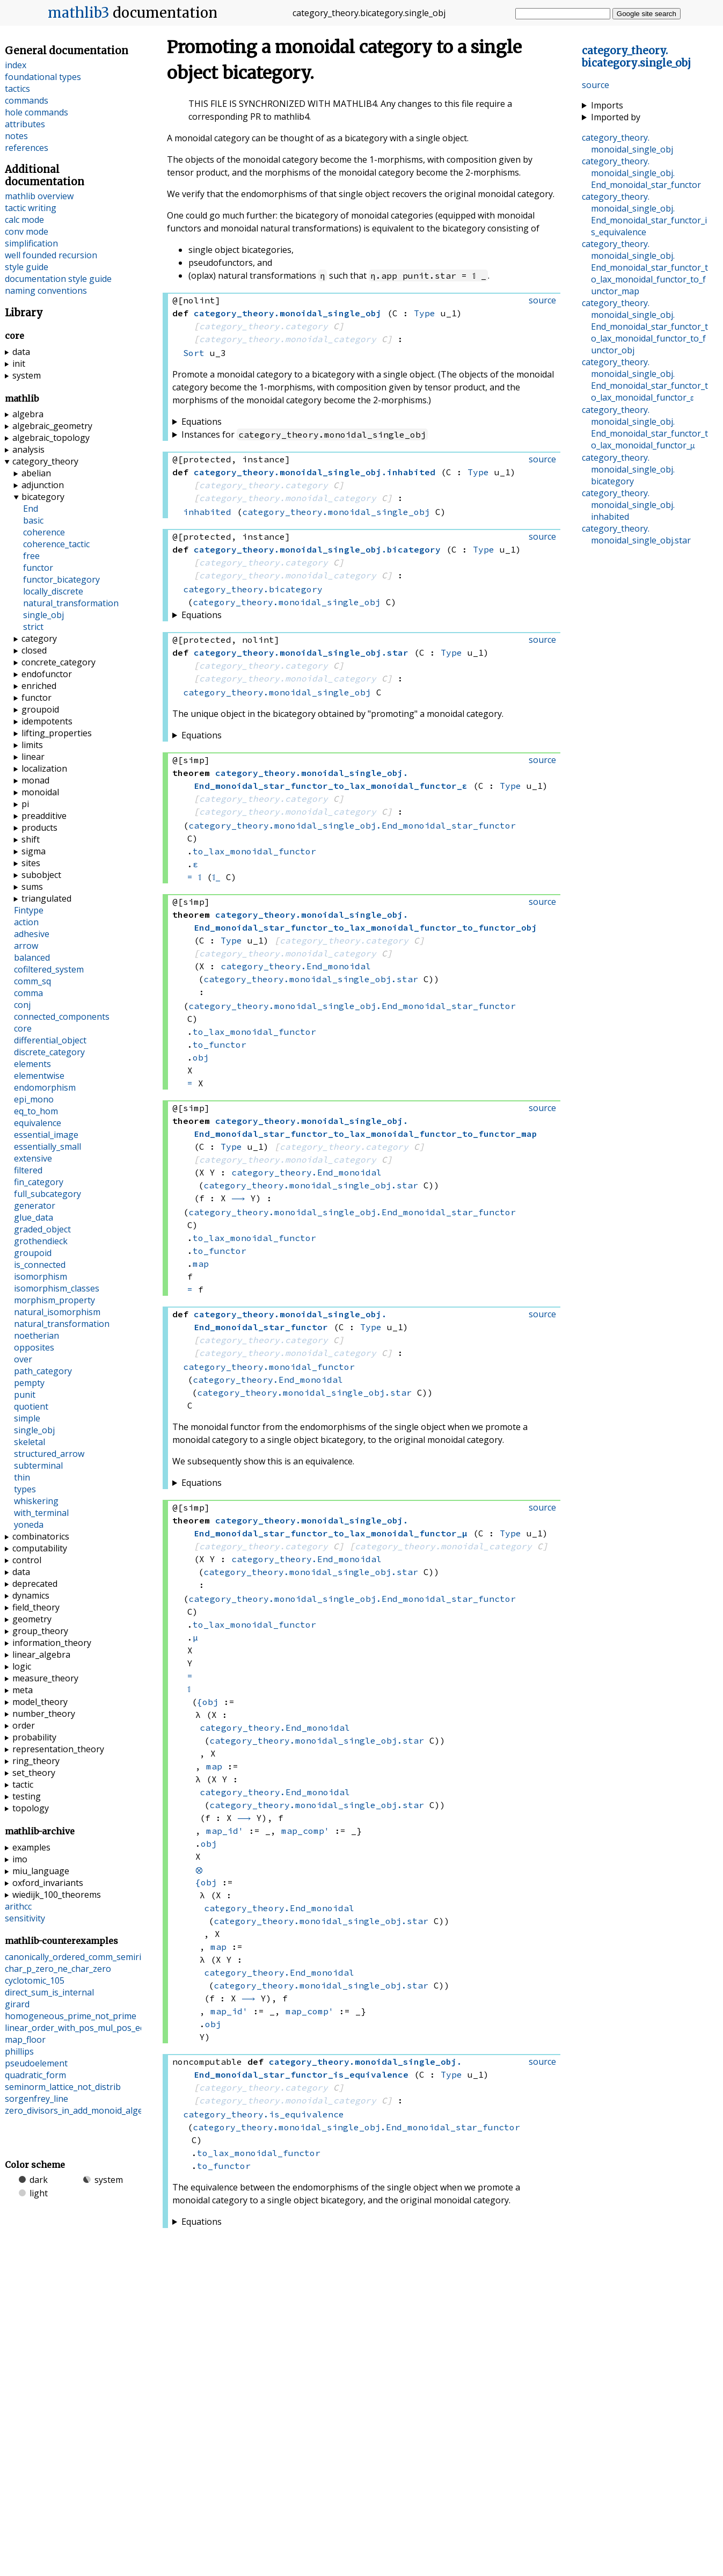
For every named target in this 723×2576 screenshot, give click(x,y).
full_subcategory (47, 1194)
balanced (32, 957)
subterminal (38, 1465)
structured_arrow (49, 1454)
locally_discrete (53, 591)
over (23, 1359)
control (26, 1560)
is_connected (39, 1265)
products (39, 827)
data (21, 352)
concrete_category (58, 662)
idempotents (46, 721)
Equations (201, 421)
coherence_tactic (56, 544)
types (25, 1489)
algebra (27, 414)
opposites (34, 1347)
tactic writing (30, 208)
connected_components (61, 1016)
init (18, 363)
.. (636, 57)
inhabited (207, 511)
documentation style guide (58, 279)
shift (30, 839)
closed (34, 650)
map (201, 1263)
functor (38, 568)
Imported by (615, 117)
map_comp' (305, 1830)
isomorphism (40, 1276)
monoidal (40, 792)
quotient (31, 1406)
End (30, 508)
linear (33, 757)
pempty (29, 1383)
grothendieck (41, 1241)
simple (27, 1418)
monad (35, 780)
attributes (25, 124)
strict (33, 627)
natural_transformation (71, 603)
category (39, 638)
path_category (43, 1371)
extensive (33, 1158)
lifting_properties (56, 733)
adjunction (42, 485)
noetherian (36, 1335)
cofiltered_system (49, 969)
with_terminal (41, 1513)
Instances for (304, 434)
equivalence (37, 1123)
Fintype (28, 910)
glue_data (33, 1217)
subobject (41, 875)
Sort (194, 352)
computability (39, 1548)
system (26, 375)
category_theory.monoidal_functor (269, 1366)
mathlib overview (39, 196)
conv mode (26, 231)
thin (22, 1477)
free (31, 556)
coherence (44, 532)
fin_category (38, 1182)
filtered (28, 1170)
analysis (28, 449)
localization (44, 768)
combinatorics (40, 1536)
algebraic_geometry (52, 426)
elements (32, 1064)
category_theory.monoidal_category (287, 338)
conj (22, 1005)
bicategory (42, 497)
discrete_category (49, 1052)
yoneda (28, 1524)
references (26, 148)
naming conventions (46, 290)
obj (201, 1057)
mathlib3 (78, 12)
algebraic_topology (51, 438)
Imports (607, 105)
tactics (17, 89)
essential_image (46, 1135)
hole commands (36, 112)
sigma (33, 851)
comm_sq (32, 981)
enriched (38, 686)
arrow (26, 946)
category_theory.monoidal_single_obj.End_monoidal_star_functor (352, 825)
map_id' (225, 1830)
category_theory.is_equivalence (263, 2114)
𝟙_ (216, 877)
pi (25, 804)
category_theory (45, 461)
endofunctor (46, 674)
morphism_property (54, 1300)
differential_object (50, 1040)
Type (424, 313)
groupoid (40, 709)
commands (26, 100)
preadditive (44, 816)
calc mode (24, 220)
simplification (31, 243)
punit (24, 1395)
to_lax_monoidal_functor (254, 851)
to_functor (219, 1044)
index (15, 65)
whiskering (36, 1501)
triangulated (46, 898)
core (23, 1028)
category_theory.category (263, 326)
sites (30, 863)
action (26, 922)
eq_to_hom (36, 1111)
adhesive (31, 934)
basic (33, 520)
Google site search (646, 14)
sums (32, 886)
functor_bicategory (61, 579)
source (595, 85)
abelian (36, 473)
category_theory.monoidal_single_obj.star (310, 979)
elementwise (39, 1076)
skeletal (29, 1442)
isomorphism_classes (56, 1288)
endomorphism (45, 1087)
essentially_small (47, 1146)
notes (16, 136)
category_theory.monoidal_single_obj (336, 511)
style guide (26, 267)
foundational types (43, 77)
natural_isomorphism (57, 1312)
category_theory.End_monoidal (296, 966)
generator (34, 1205)
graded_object (42, 1229)
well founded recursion (51, 255)
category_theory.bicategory (253, 589)
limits (32, 745)
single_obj (43, 615)
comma (28, 993)
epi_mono (34, 1099)
